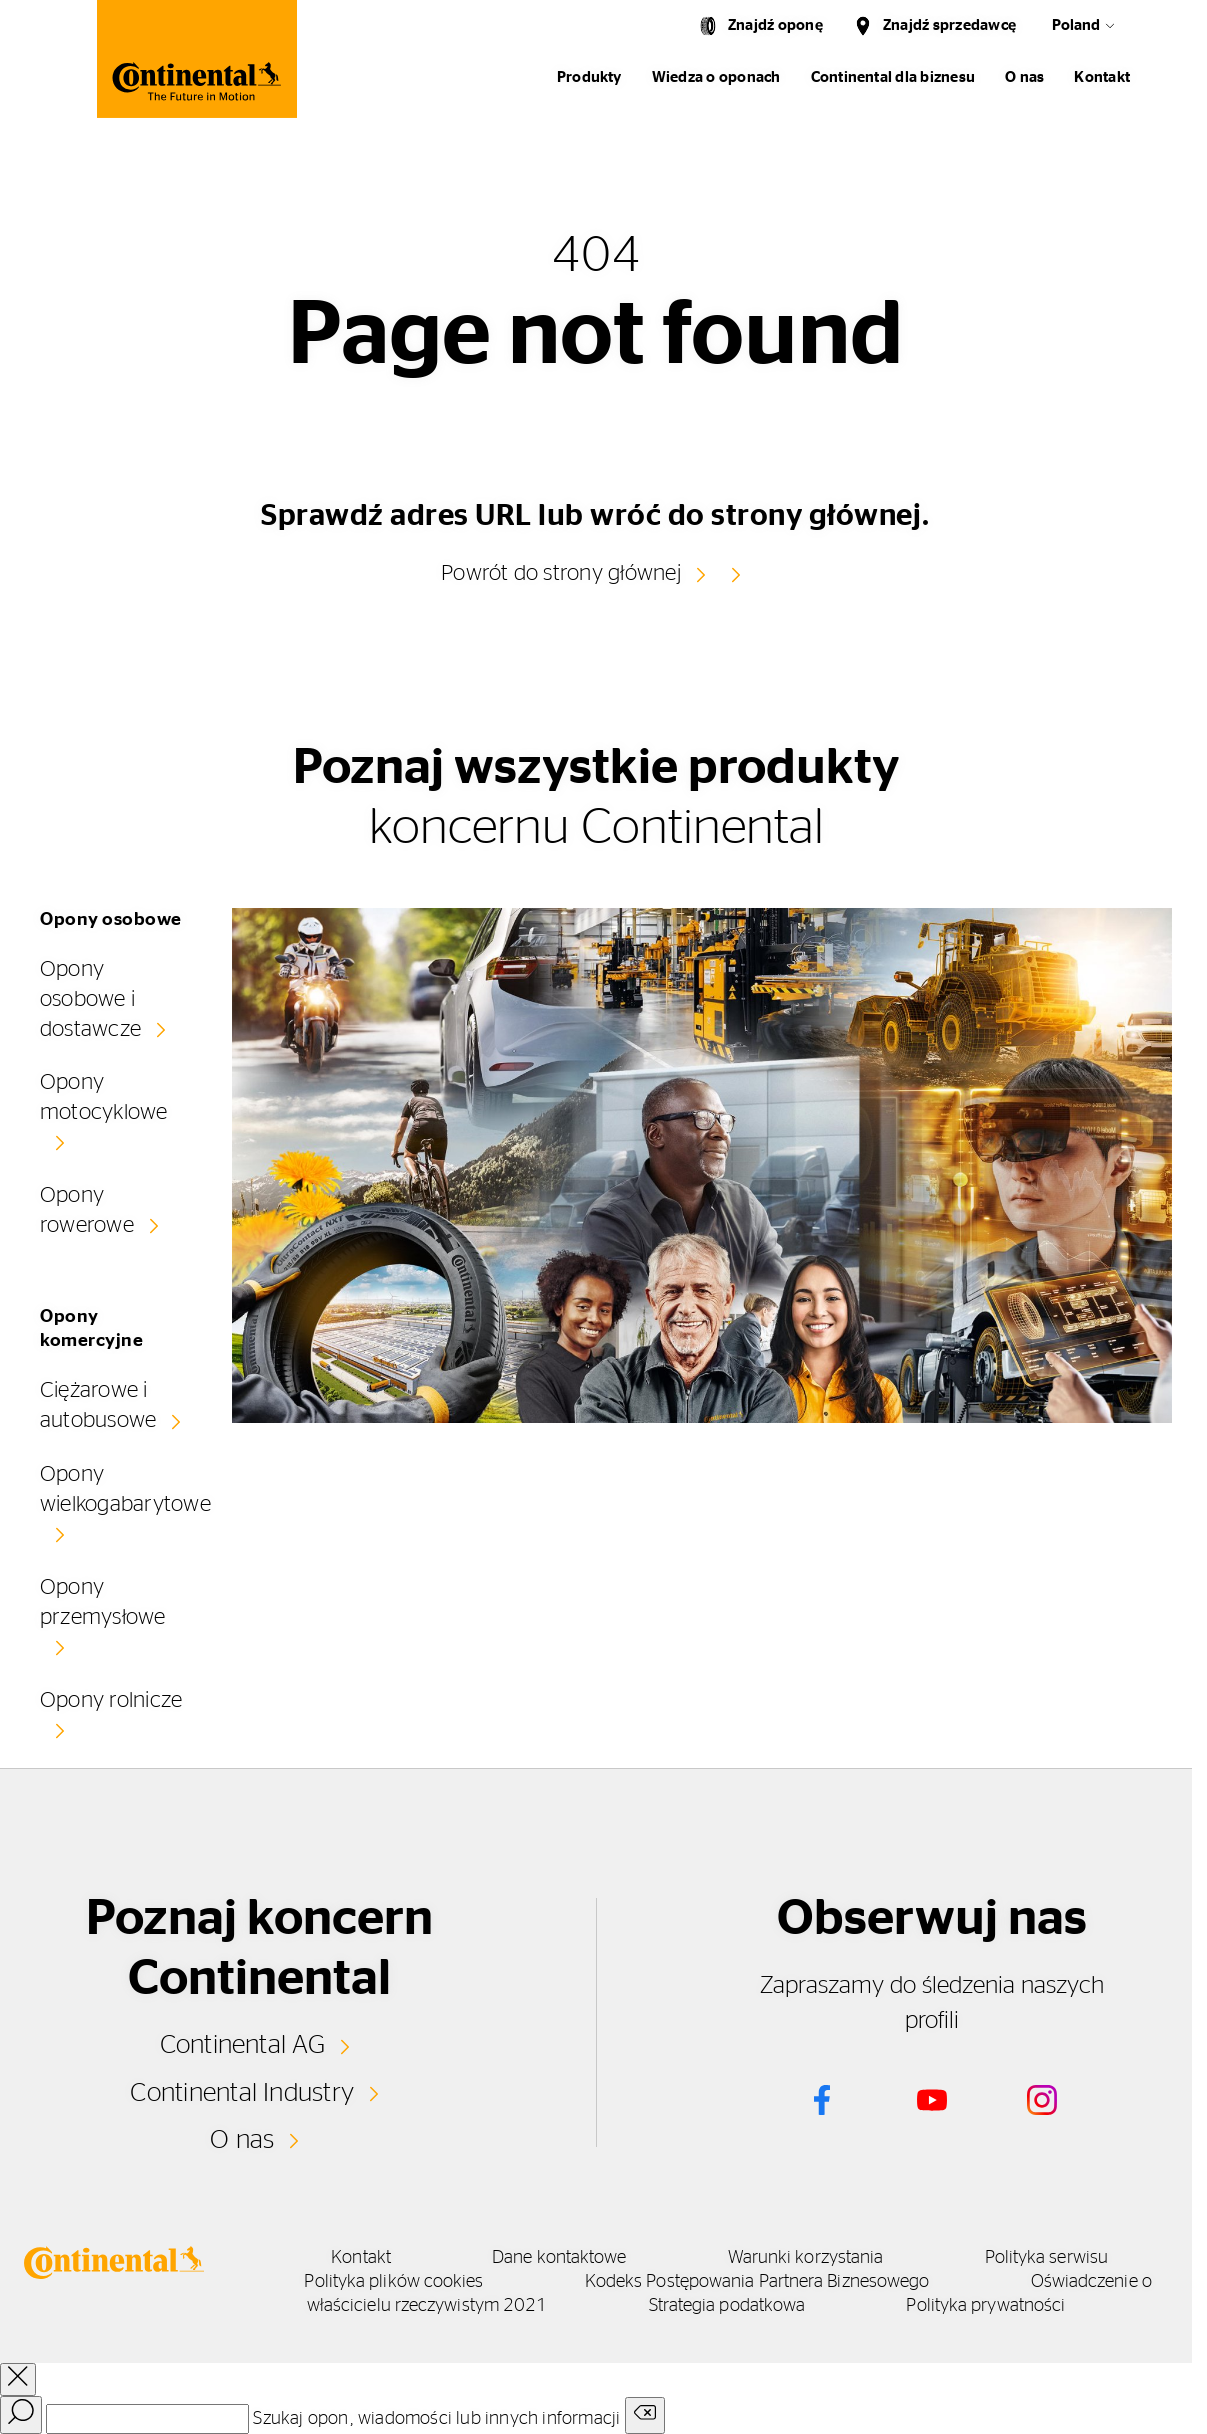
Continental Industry (242, 2093)
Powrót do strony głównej (561, 573)
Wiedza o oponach (716, 77)
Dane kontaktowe (559, 2258)
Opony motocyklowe (104, 1097)
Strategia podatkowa (727, 2306)
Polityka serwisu (1046, 2258)
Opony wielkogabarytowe (125, 1489)
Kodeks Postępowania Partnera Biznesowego (757, 2282)
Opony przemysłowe (103, 1602)
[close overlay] (18, 2379)
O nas (1024, 77)
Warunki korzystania (806, 2258)
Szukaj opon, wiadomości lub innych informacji (436, 2419)
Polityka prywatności (985, 2306)
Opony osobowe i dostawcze (90, 999)
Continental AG (242, 2045)
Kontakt (1102, 77)
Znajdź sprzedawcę (949, 25)
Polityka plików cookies (393, 2282)
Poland (1076, 25)
